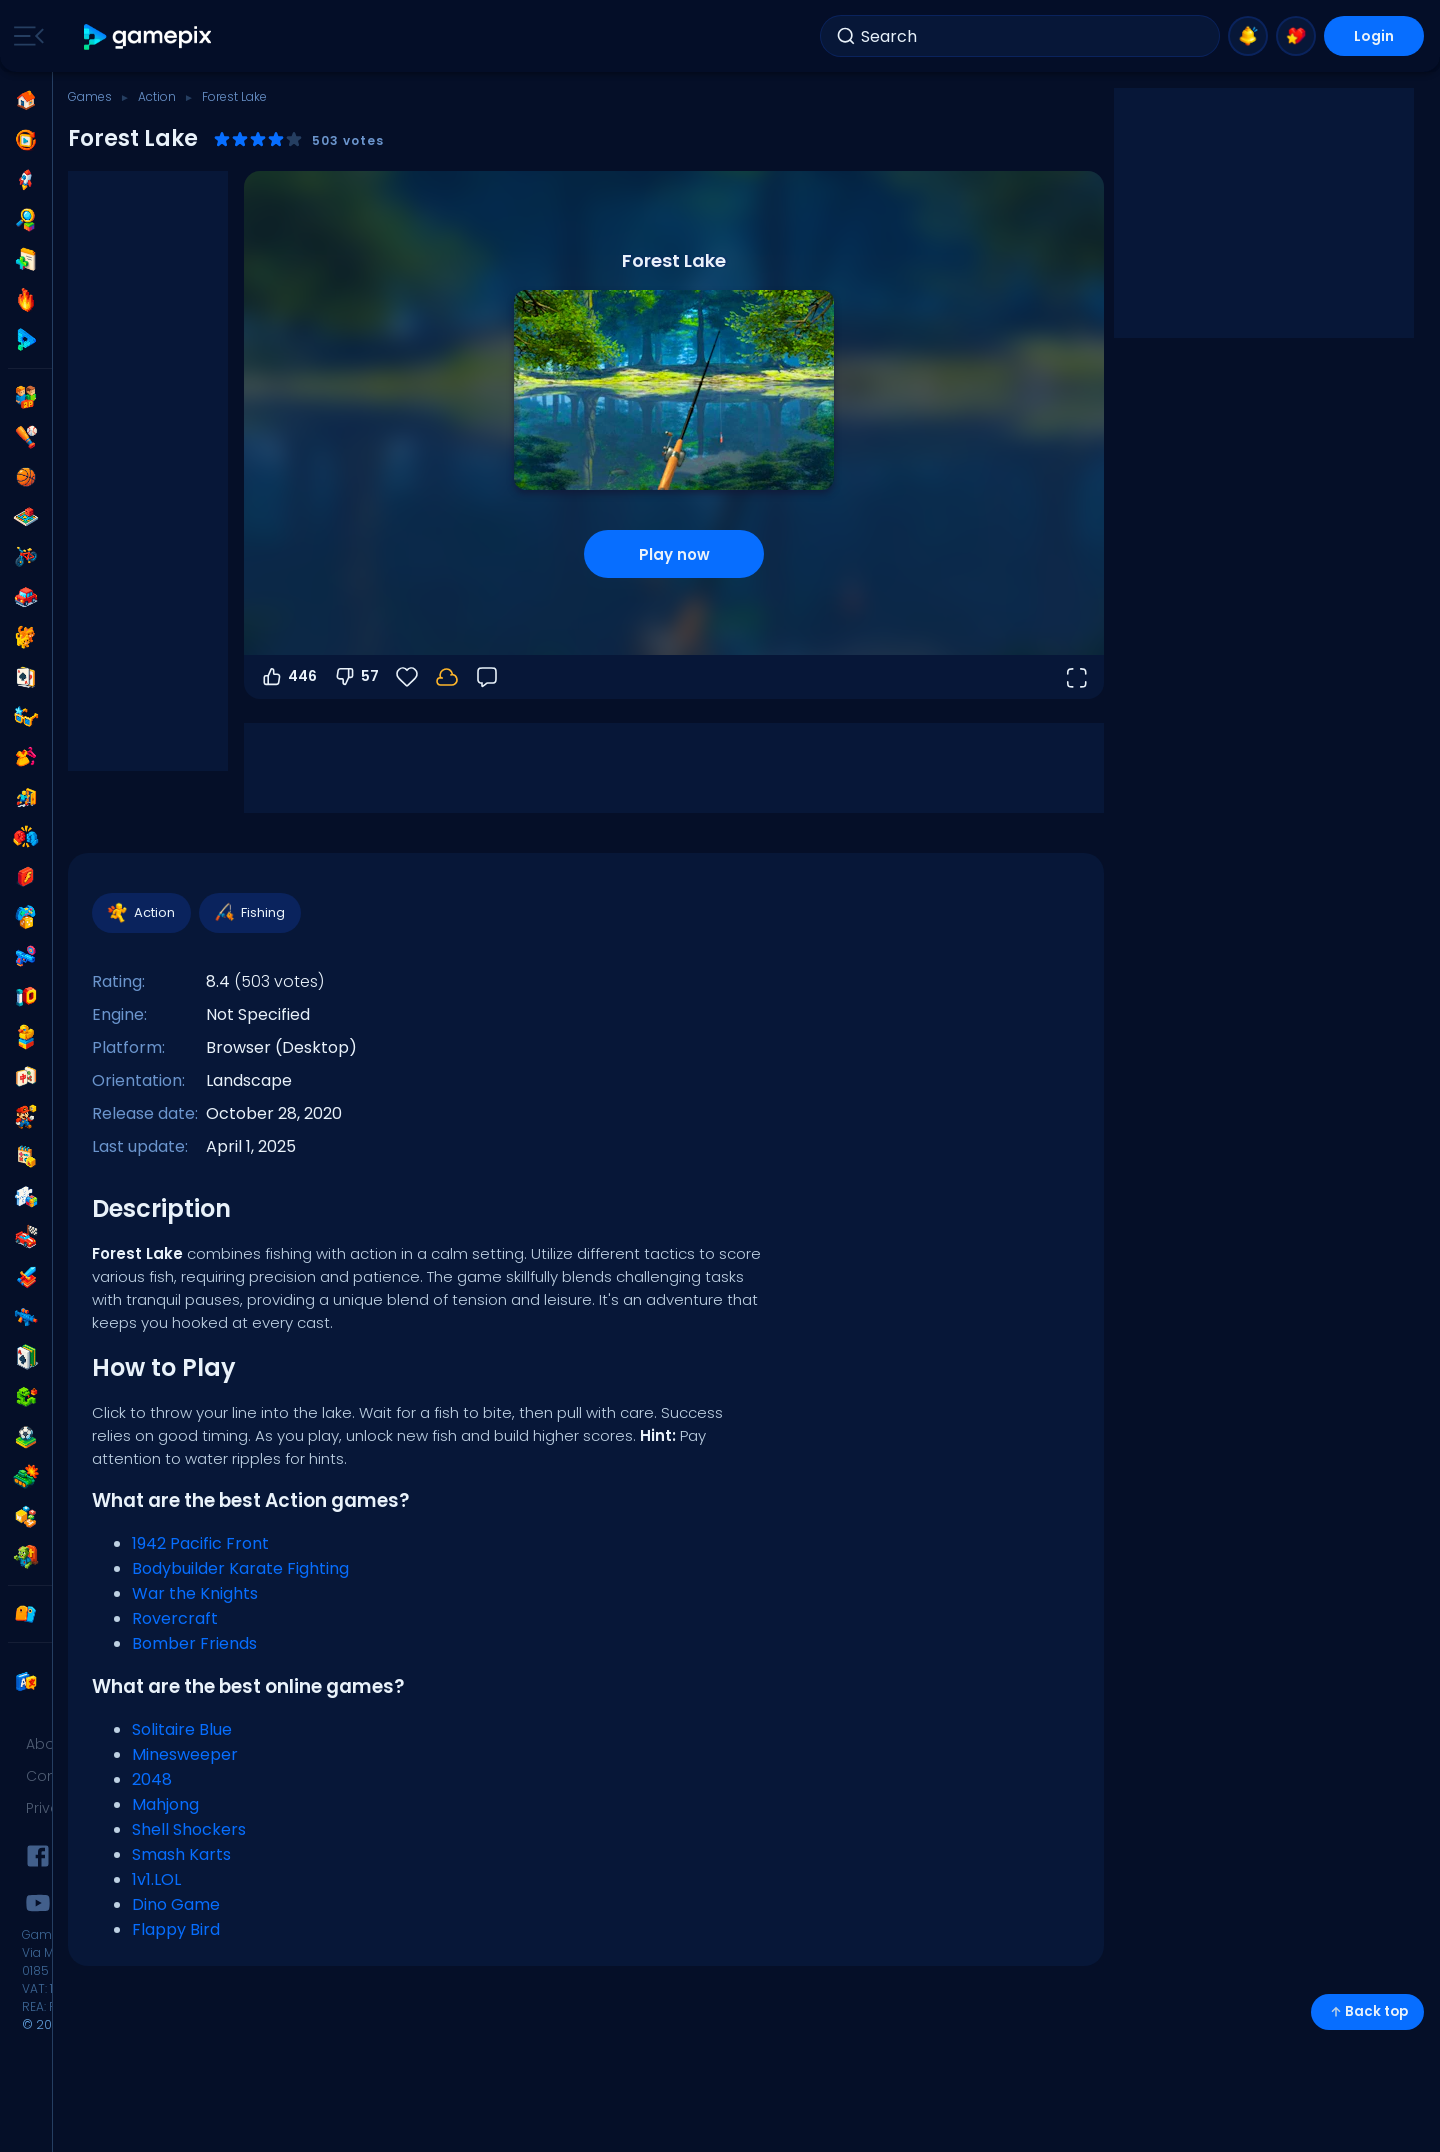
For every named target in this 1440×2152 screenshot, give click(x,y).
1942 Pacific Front (200, 1543)
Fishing (249, 913)
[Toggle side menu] (25, 36)
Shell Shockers (189, 1829)
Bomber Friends (194, 1643)
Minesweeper (185, 1754)
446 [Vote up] (288, 677)
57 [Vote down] (356, 677)
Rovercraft (175, 1618)
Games (90, 96)
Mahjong (165, 1804)
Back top (1367, 2011)
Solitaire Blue (182, 1729)
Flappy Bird (176, 1929)
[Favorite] (407, 677)
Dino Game (176, 1904)
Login (1374, 36)
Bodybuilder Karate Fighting (240, 1568)
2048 (152, 1779)
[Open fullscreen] (1076, 677)
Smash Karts (181, 1854)
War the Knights (195, 1593)
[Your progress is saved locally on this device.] (447, 677)
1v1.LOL (156, 1879)
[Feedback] (487, 677)
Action (157, 96)
